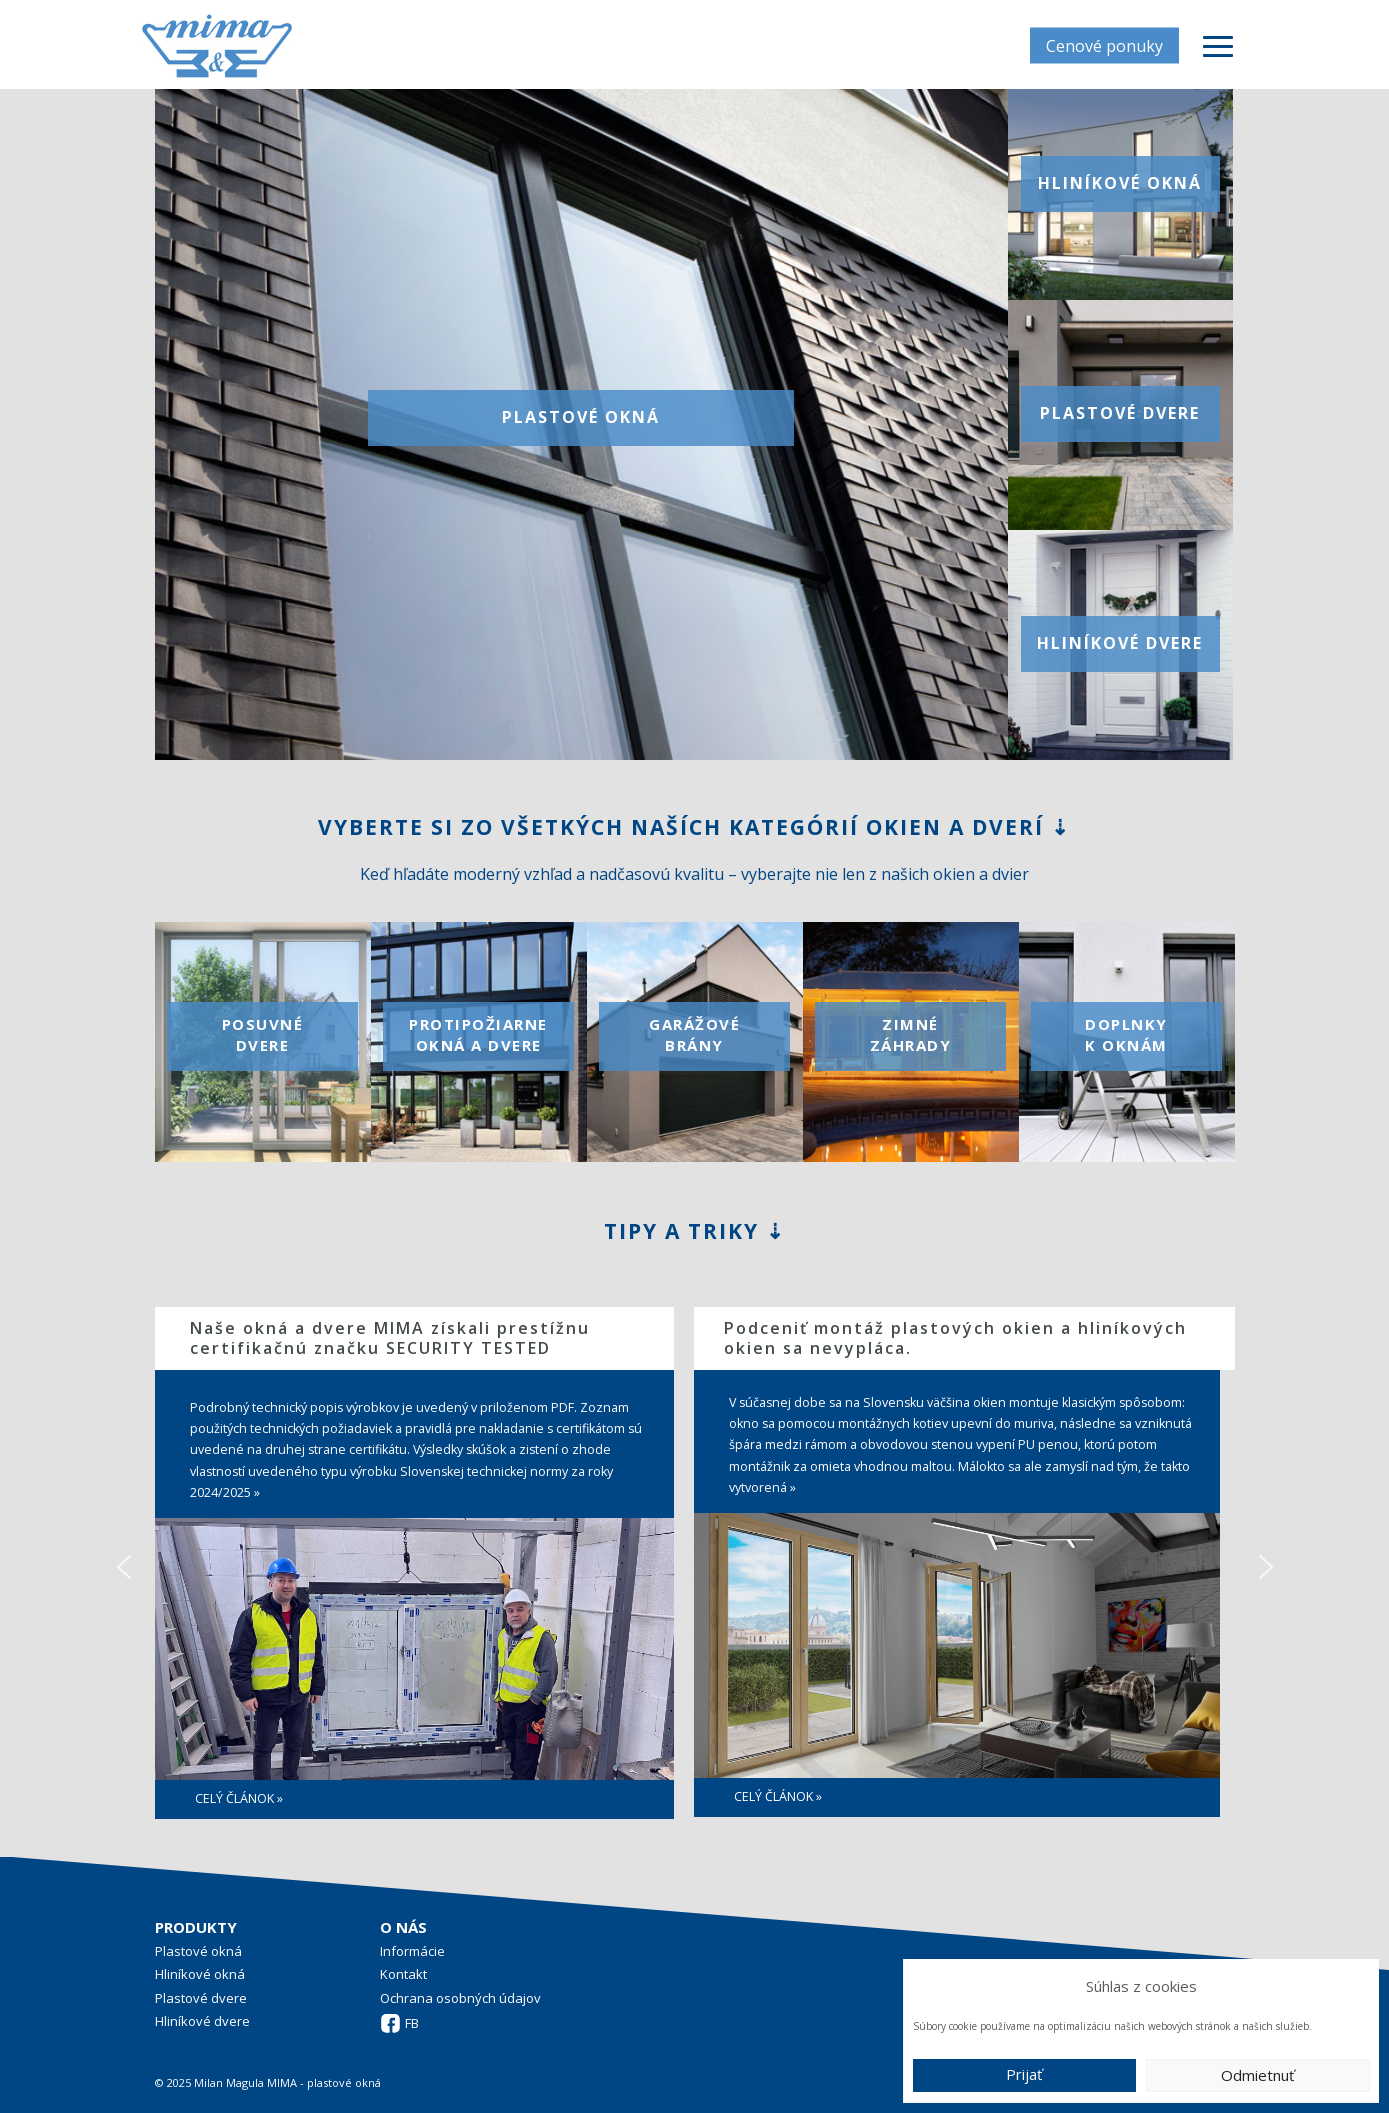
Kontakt (403, 1974)
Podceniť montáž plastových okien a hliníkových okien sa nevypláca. (955, 1337)
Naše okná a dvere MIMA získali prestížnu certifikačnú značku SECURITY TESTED (390, 1337)
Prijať (1024, 2074)
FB (412, 2023)
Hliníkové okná (200, 1974)
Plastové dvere (201, 1998)
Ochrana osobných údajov (460, 1998)
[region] (695, 1566)
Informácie (412, 1951)
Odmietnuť (1257, 2075)
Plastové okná (198, 1951)
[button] (124, 1567)
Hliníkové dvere (202, 2021)
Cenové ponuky (1104, 45)
